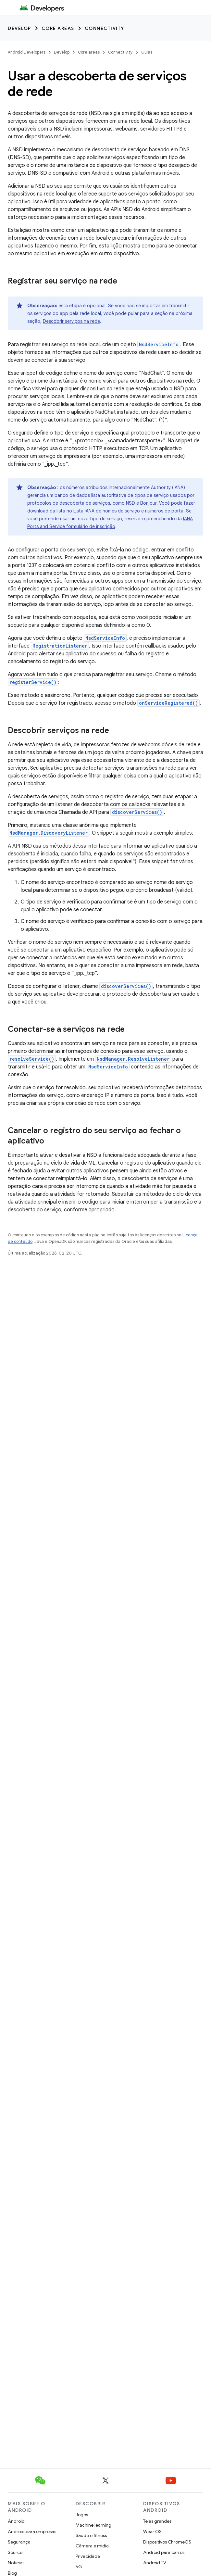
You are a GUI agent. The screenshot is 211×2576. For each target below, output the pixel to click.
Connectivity (104, 28)
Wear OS (152, 2531)
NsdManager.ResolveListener (133, 1059)
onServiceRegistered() (168, 703)
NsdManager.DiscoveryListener (48, 833)
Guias (146, 52)
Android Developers (26, 52)
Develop (19, 28)
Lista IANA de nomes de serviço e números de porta (128, 511)
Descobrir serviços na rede (71, 321)
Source (15, 2552)
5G (79, 2567)
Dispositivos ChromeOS (167, 2542)
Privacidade (88, 2556)
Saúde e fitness (91, 2535)
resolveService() (31, 1059)
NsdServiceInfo (159, 344)
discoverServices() (137, 812)
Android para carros (163, 2552)
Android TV (154, 2563)
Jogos (82, 2515)
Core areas (58, 28)
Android (16, 2521)
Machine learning (93, 2525)
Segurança (19, 2542)
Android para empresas (32, 2531)
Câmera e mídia (92, 2546)
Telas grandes (157, 2521)
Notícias (16, 2563)
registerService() (32, 682)
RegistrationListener (59, 646)
